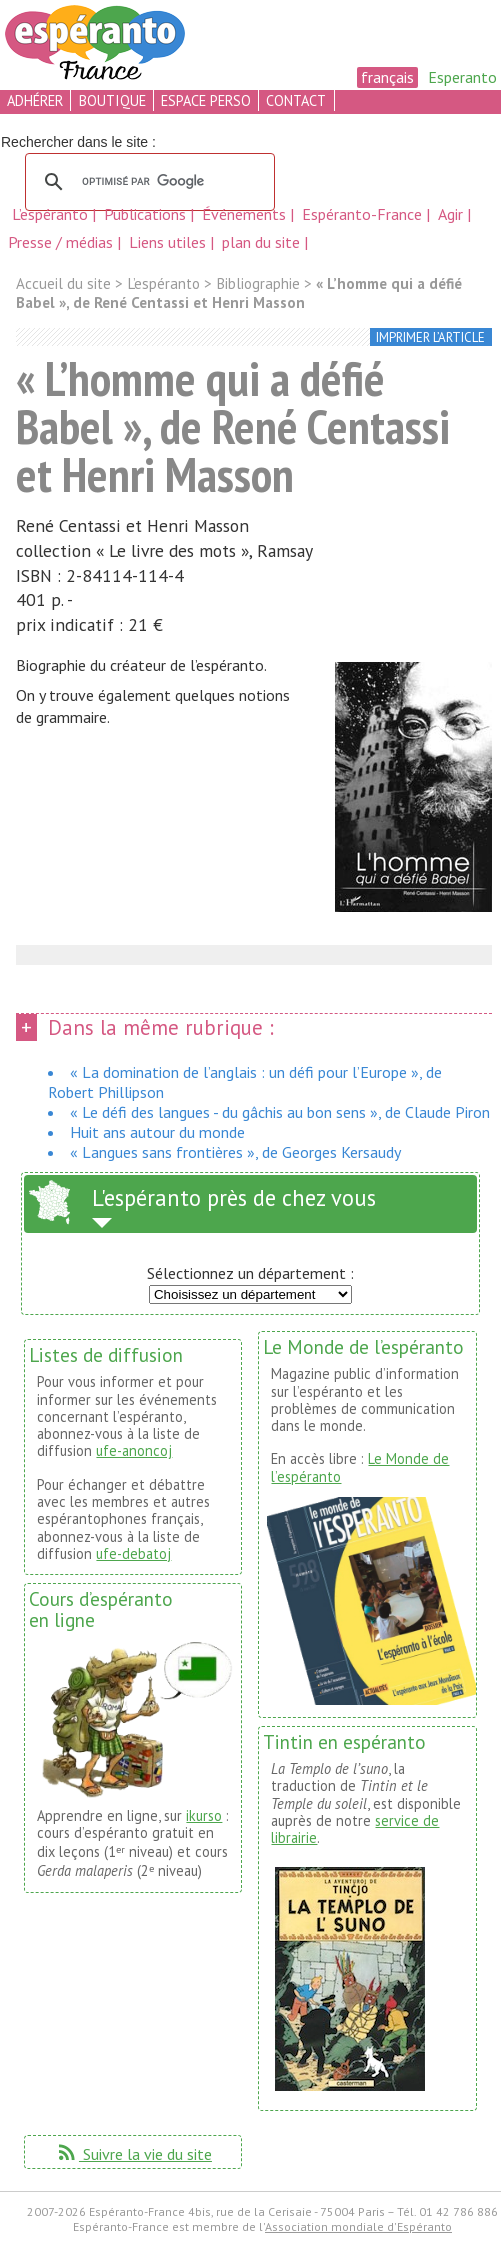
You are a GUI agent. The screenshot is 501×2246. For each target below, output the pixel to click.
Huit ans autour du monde (157, 1132)
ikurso (204, 1815)
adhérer (35, 100)
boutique (112, 100)
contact (296, 100)
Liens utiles (169, 242)
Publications (147, 214)
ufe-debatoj (133, 1553)
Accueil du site (63, 283)
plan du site (261, 242)
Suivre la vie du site (133, 2154)
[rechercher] (147, 182)
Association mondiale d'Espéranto (358, 2226)
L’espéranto (52, 214)
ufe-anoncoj (134, 1450)
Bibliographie (258, 283)
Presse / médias (62, 242)
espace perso (206, 100)
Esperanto (462, 77)
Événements (246, 214)
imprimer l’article (430, 337)
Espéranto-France (364, 214)
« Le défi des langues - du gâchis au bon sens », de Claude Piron (280, 1112)
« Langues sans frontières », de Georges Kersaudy (235, 1152)
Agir (452, 214)
